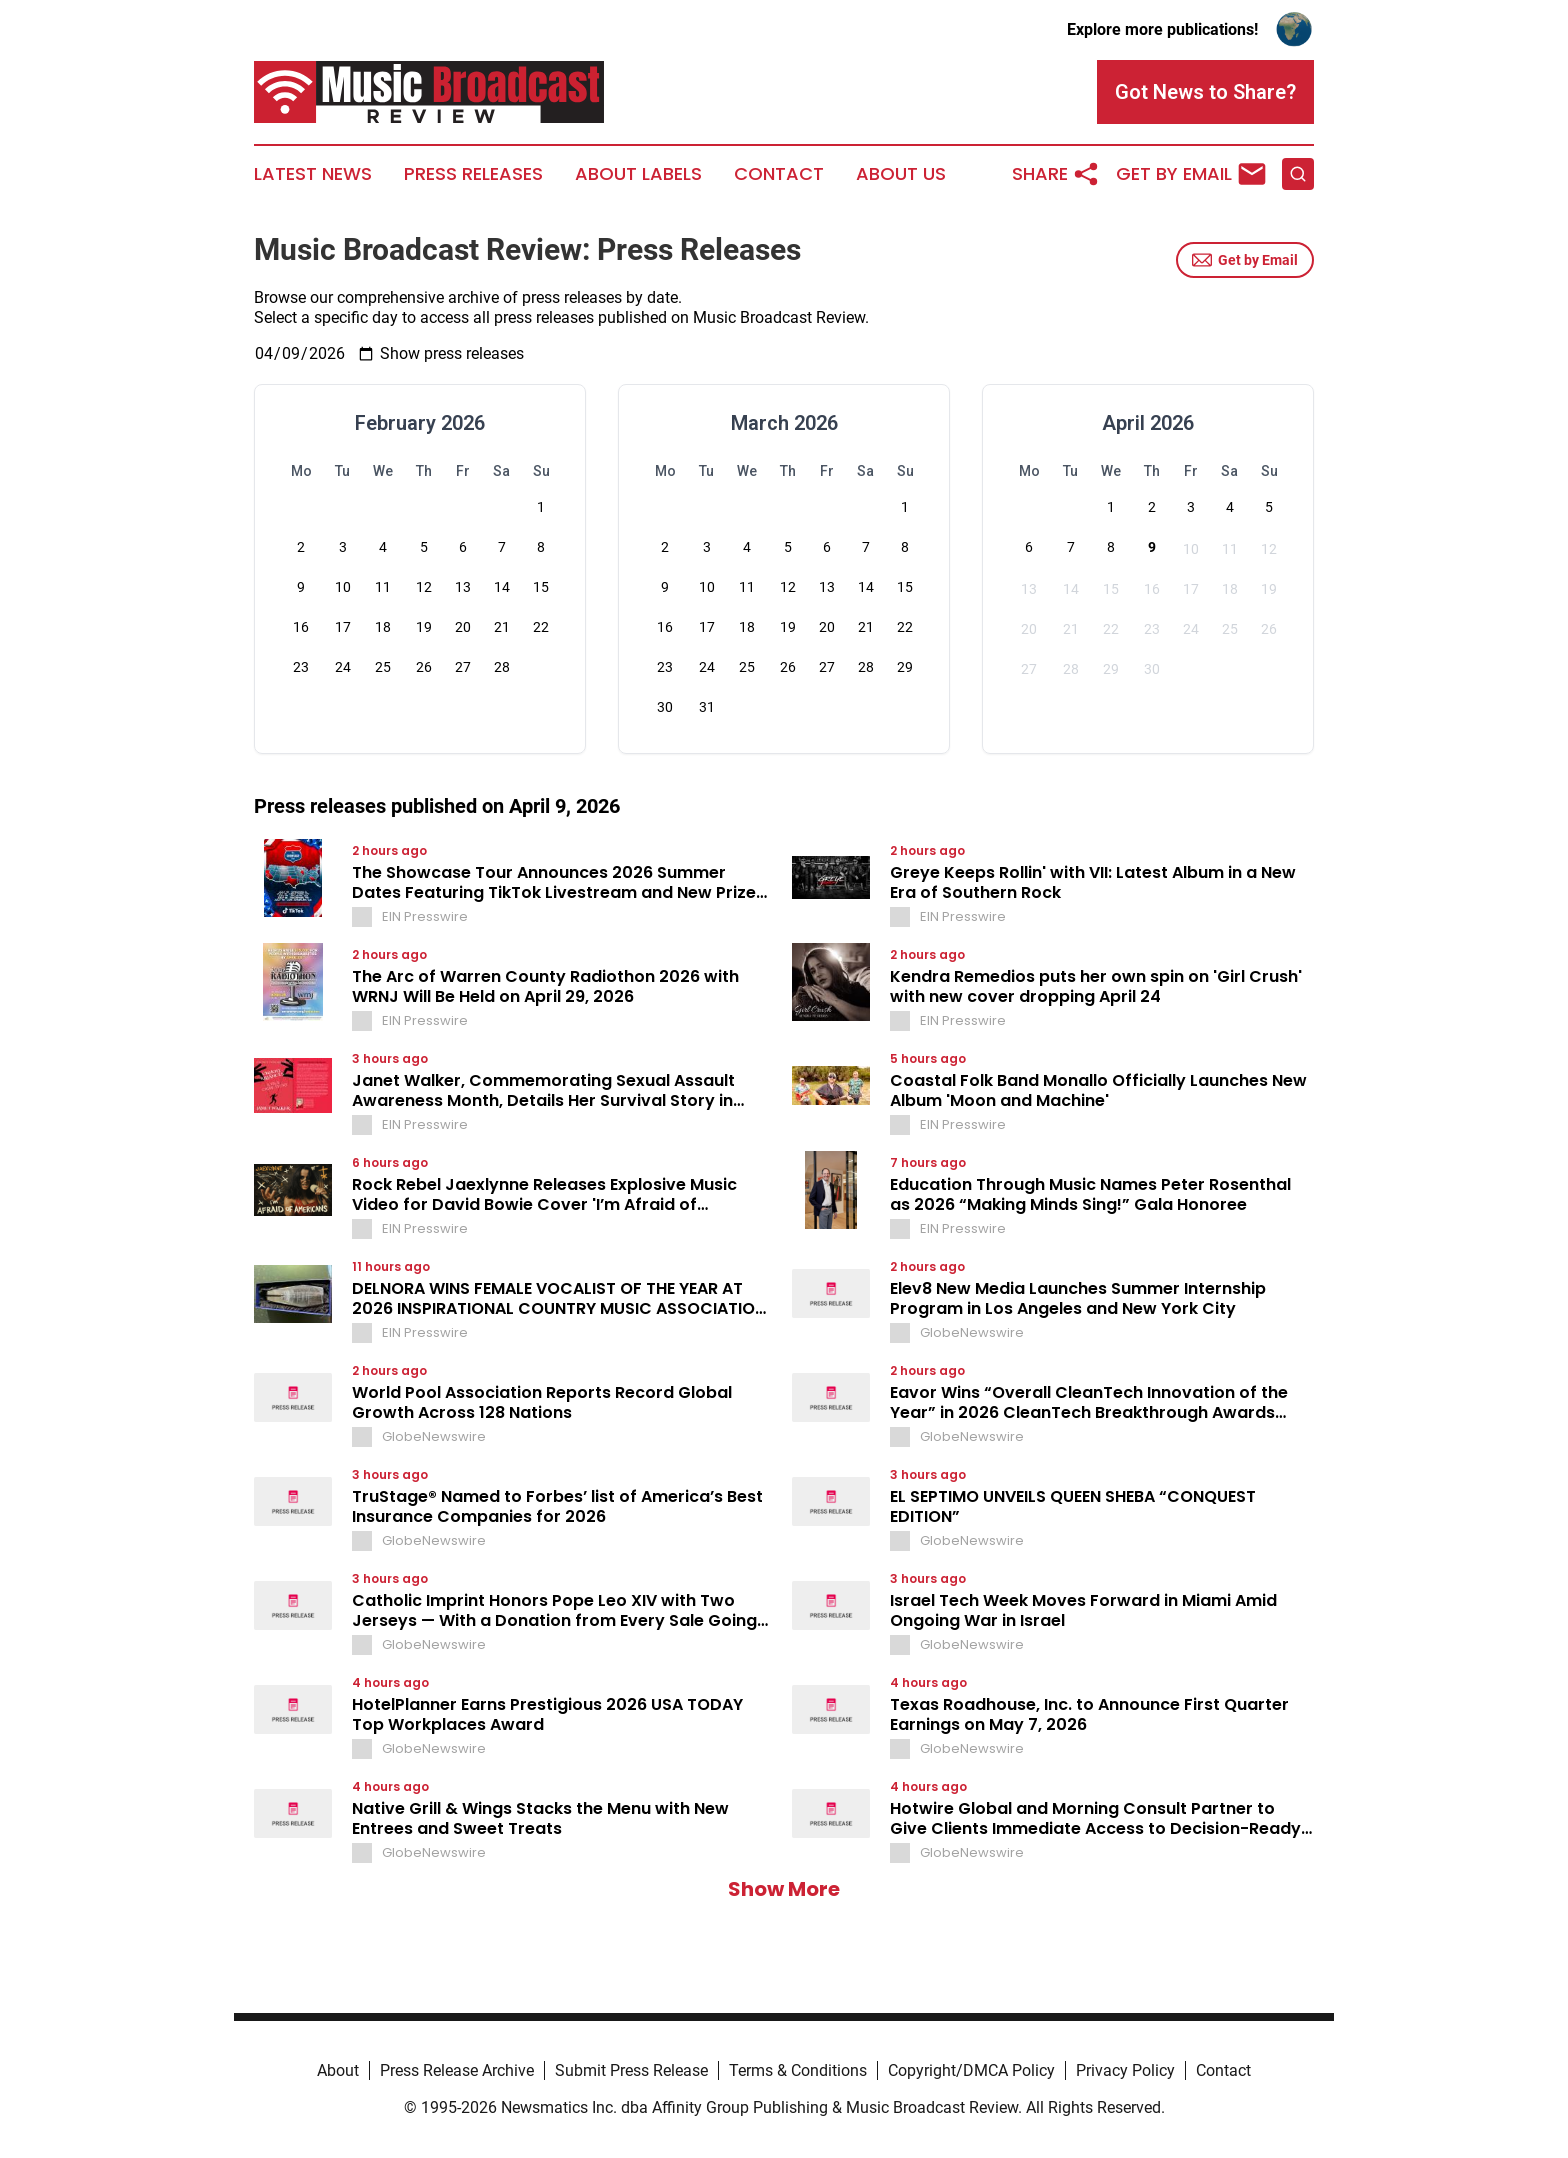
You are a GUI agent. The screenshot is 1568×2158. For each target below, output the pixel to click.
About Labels (638, 174)
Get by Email (1245, 260)
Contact (779, 174)
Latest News (313, 174)
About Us (901, 174)
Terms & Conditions (798, 2070)
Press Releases (473, 174)
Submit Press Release (631, 2070)
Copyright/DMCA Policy (971, 2070)
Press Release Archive (457, 2070)
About (338, 2070)
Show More (784, 1889)
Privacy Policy (1125, 2070)
